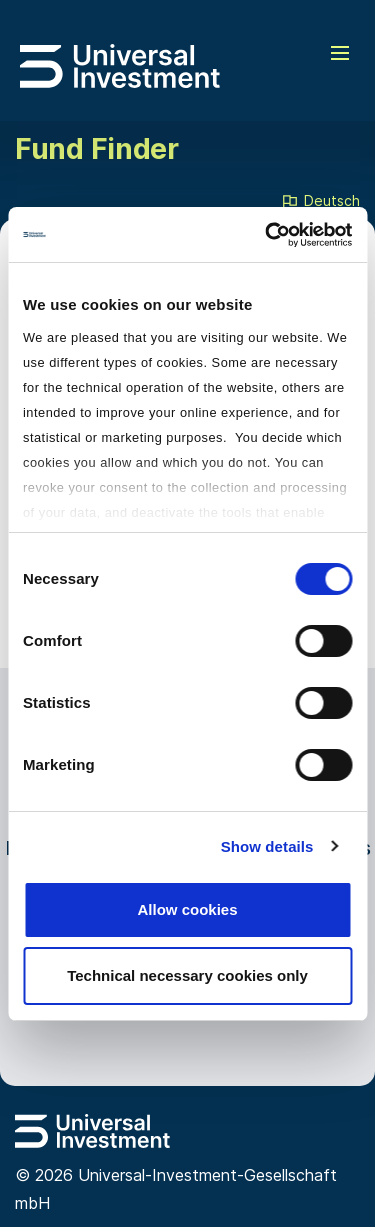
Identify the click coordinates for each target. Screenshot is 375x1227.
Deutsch (320, 202)
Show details (267, 846)
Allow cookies (187, 909)
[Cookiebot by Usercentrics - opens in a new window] (267, 235)
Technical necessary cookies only (187, 975)
